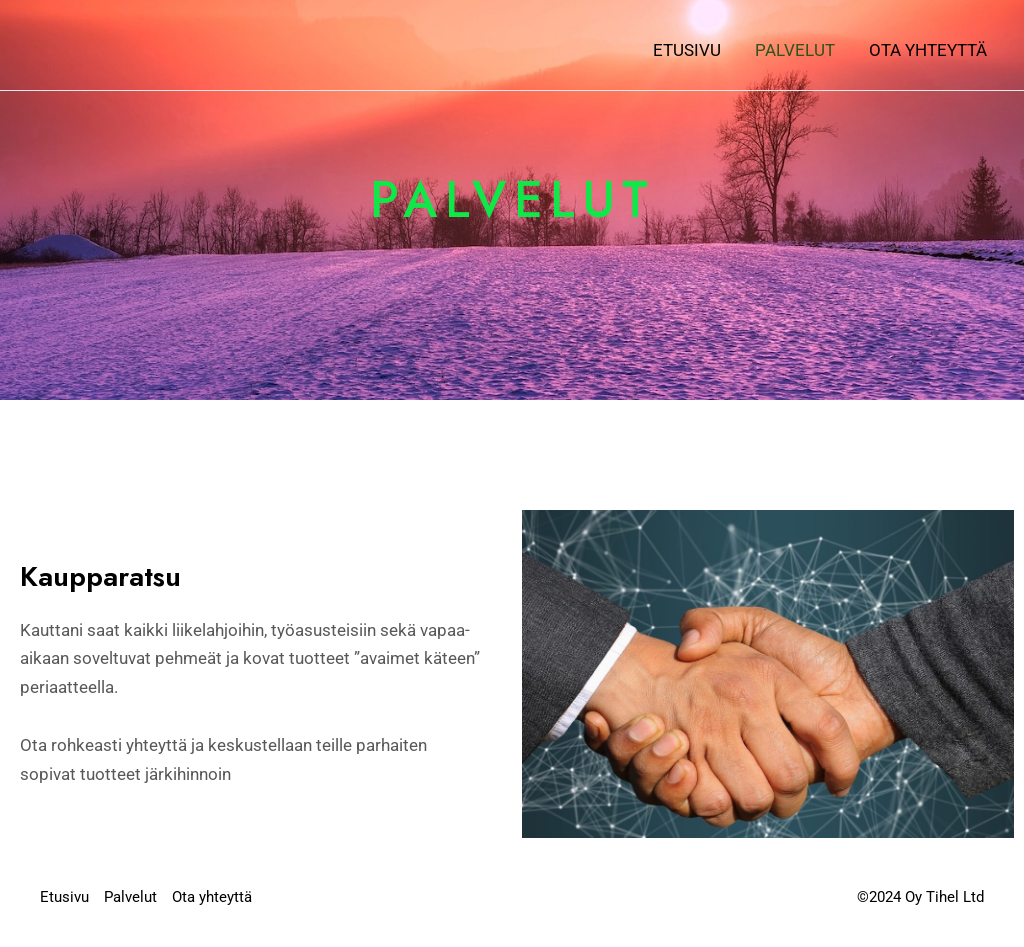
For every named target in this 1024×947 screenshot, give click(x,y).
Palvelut (795, 50)
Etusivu (687, 50)
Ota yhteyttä (928, 50)
